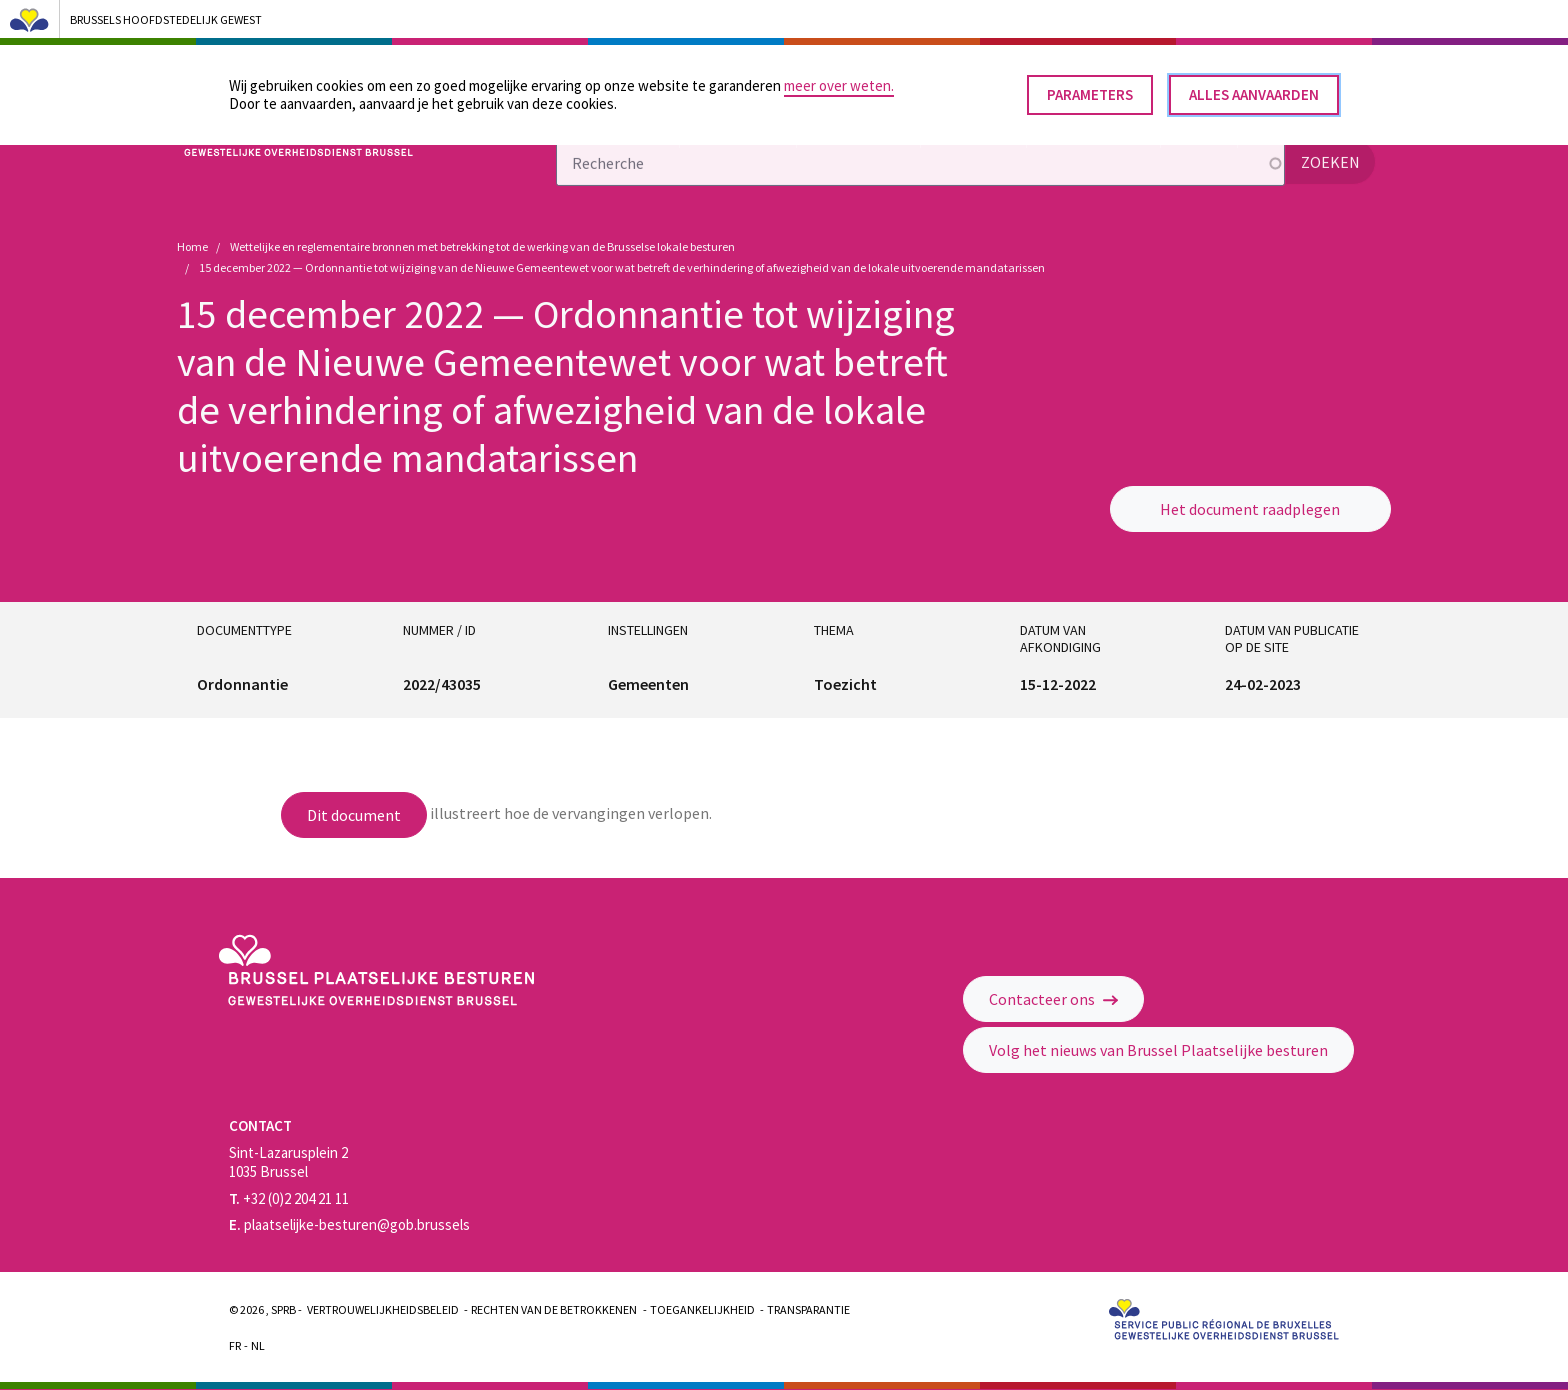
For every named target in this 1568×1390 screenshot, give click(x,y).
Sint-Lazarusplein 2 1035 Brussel (288, 1162)
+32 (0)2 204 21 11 (289, 1198)
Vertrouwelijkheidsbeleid (383, 1309)
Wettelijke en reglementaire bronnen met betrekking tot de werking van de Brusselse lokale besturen (482, 246)
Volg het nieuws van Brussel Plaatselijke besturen (1158, 1050)
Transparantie (808, 1309)
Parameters (1090, 87)
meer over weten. (839, 78)
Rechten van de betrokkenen (554, 1309)
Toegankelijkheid (702, 1309)
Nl (258, 1345)
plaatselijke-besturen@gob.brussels (349, 1224)
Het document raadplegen (1250, 509)
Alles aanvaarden (1254, 87)
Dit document (354, 815)
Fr (235, 1345)
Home (192, 246)
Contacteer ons (1053, 999)
